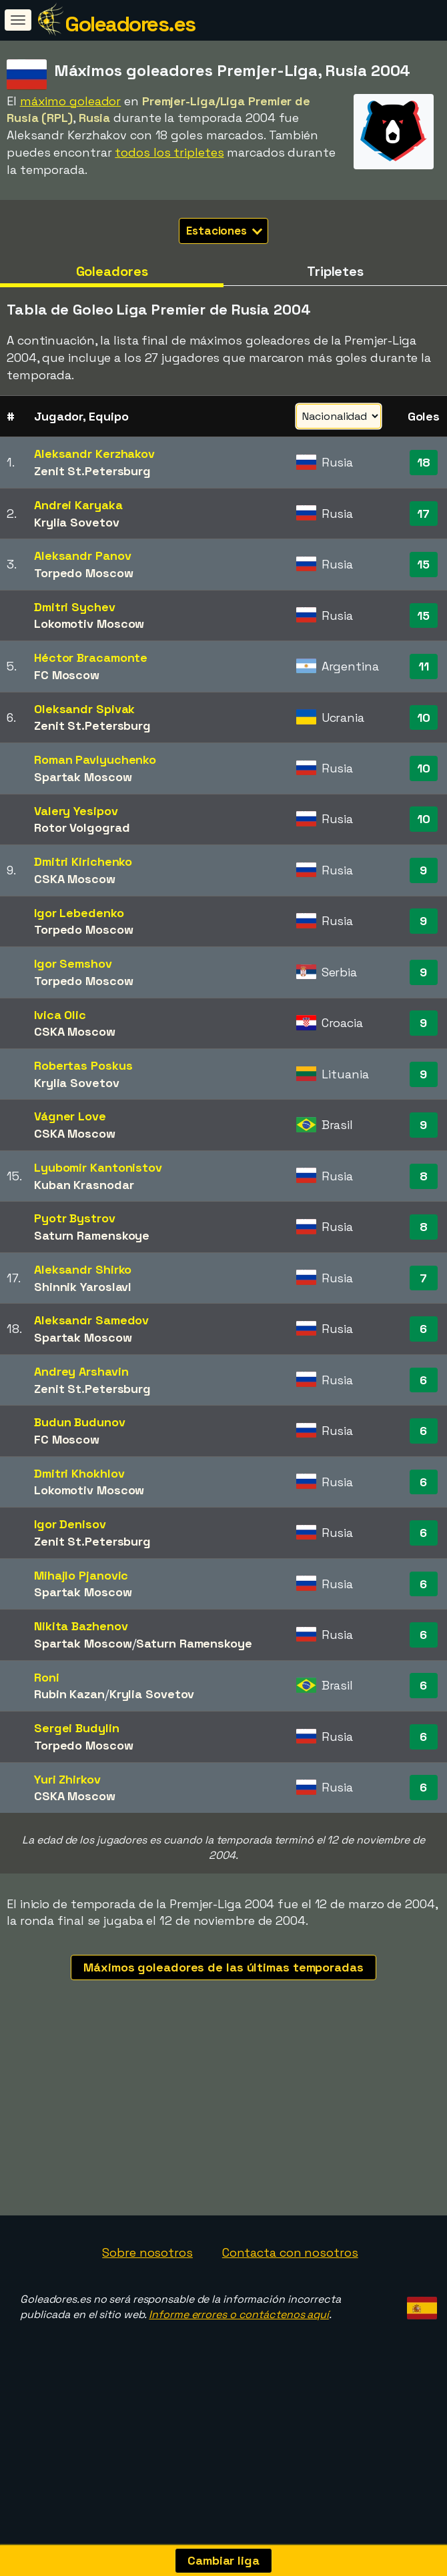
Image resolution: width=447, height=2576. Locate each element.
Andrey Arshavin (81, 1371)
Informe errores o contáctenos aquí (239, 2354)
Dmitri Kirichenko (83, 861)
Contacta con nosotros (290, 2292)
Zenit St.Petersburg (92, 471)
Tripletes (335, 271)
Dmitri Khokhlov (79, 1473)
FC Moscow (66, 674)
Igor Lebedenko (79, 912)
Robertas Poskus (83, 1065)
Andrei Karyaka (78, 505)
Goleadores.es (130, 24)
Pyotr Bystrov (74, 1218)
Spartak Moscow (83, 776)
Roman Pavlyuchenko (95, 759)
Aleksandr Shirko (82, 1269)
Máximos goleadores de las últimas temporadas (223, 1967)
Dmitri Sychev (74, 607)
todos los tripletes (169, 152)
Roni (46, 1677)
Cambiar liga (223, 2560)
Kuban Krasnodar (84, 1184)
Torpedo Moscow (83, 573)
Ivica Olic (60, 1014)
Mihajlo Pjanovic (81, 1575)
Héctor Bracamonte (90, 657)
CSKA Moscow (74, 878)
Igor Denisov (70, 1524)
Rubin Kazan (69, 1694)
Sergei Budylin (76, 1728)
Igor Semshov (73, 963)
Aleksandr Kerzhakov (94, 453)
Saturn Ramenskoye (91, 1235)
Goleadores (112, 271)
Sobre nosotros (147, 2292)
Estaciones (224, 230)
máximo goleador (70, 101)
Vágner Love (70, 1116)
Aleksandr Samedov (91, 1320)
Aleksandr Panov (82, 555)
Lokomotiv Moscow (89, 623)
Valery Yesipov (76, 810)
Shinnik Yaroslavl (82, 1286)
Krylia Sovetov (76, 522)
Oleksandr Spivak (84, 708)
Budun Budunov (79, 1422)
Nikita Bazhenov (81, 1626)
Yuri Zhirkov (67, 1779)
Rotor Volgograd (82, 827)
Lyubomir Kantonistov (98, 1167)
